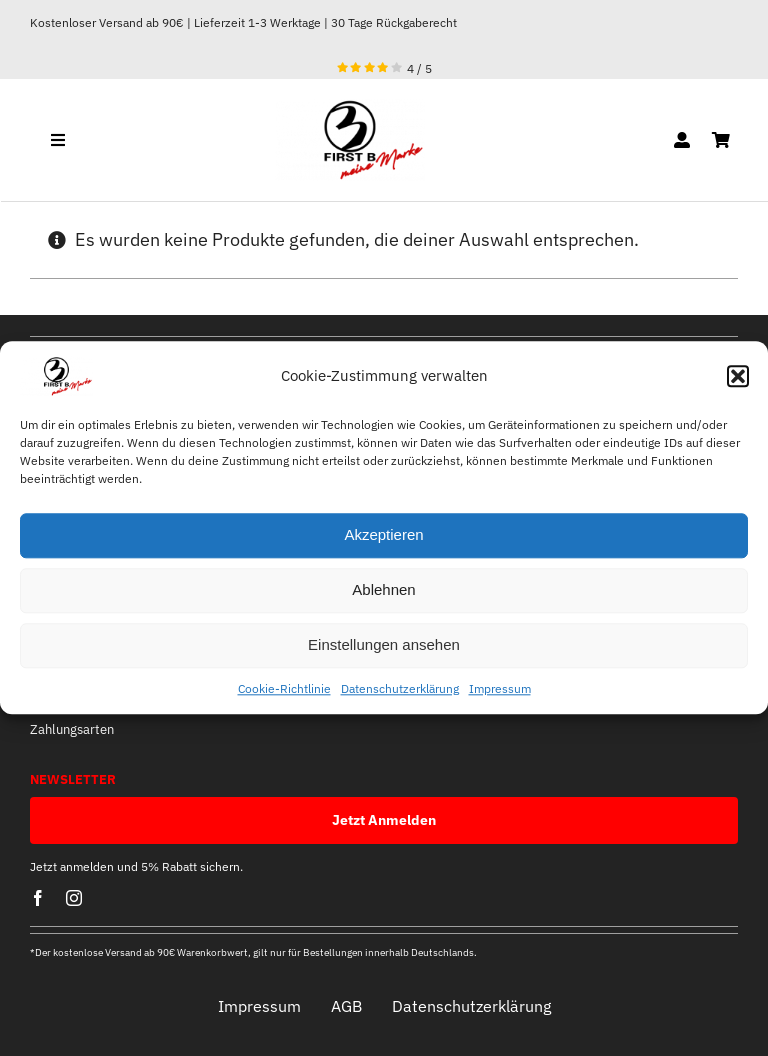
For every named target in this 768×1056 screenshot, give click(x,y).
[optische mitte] (350, 107)
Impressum (500, 688)
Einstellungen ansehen (384, 645)
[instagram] (74, 898)
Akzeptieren (383, 535)
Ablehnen (383, 590)
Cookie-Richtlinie (284, 688)
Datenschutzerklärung (400, 688)
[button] (738, 376)
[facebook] (38, 898)
